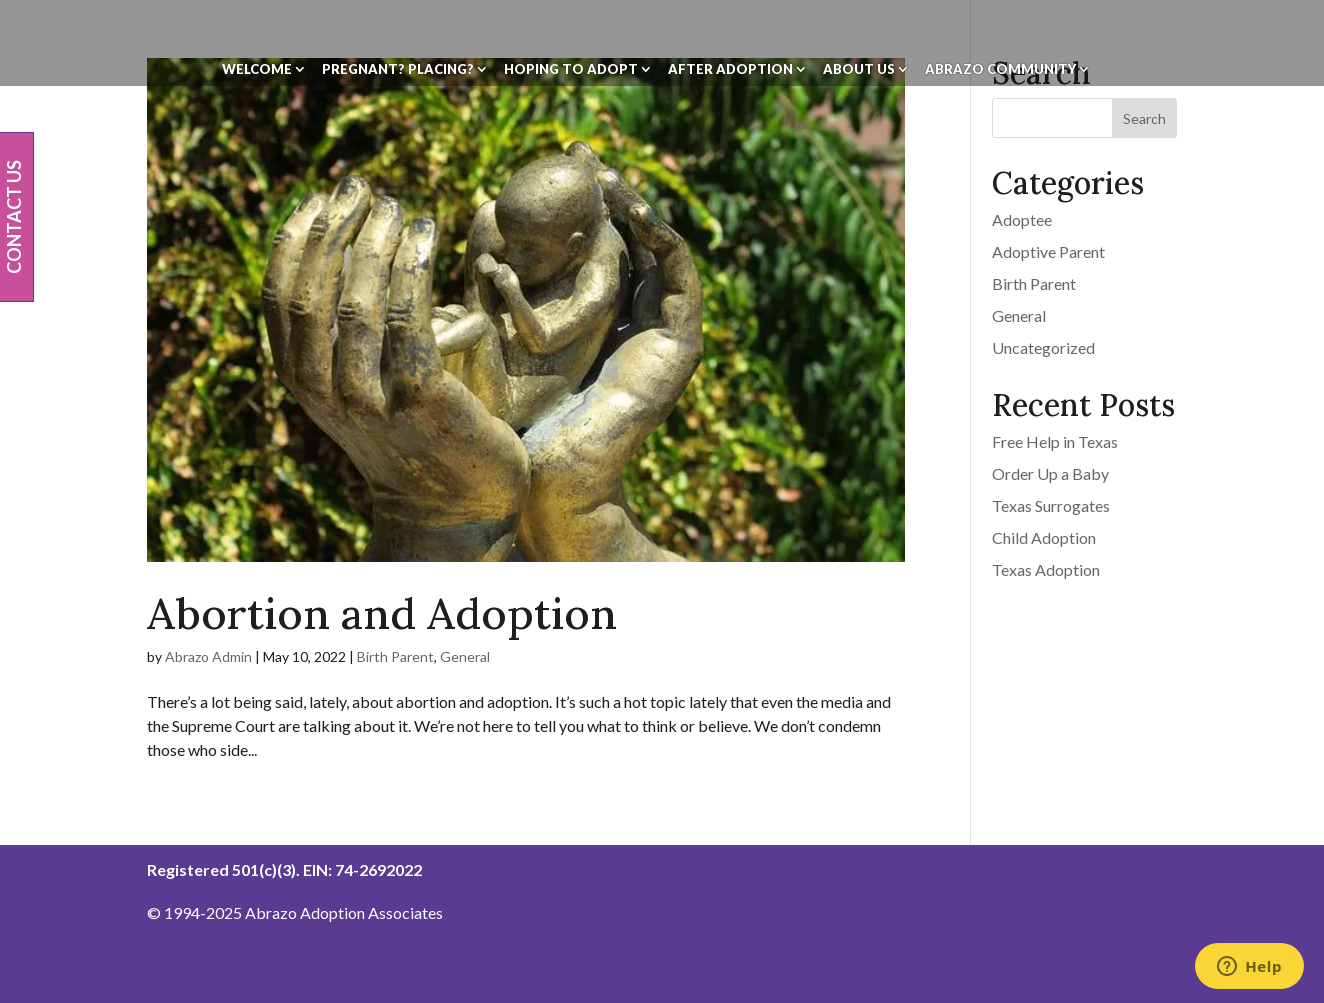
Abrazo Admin (208, 656)
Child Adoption (1044, 537)
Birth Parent (395, 656)
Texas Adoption (1046, 569)
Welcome (257, 69)
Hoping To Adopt (571, 69)
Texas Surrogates (1051, 505)
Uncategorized (1043, 347)
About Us (859, 69)
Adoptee (1022, 219)
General (465, 656)
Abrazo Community (1000, 69)
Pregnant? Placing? (398, 69)
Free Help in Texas (1055, 441)
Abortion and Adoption (382, 613)
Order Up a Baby (1050, 473)
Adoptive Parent (1048, 251)
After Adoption (730, 69)
